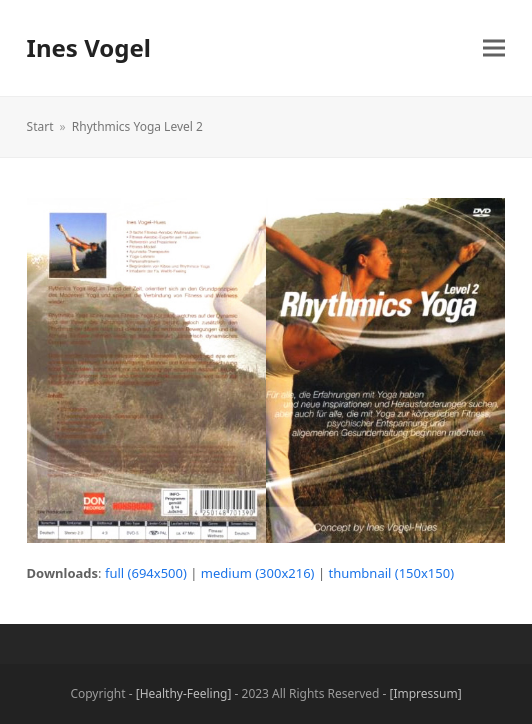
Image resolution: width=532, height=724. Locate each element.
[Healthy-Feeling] (184, 693)
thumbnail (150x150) (391, 573)
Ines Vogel (89, 47)
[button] (494, 48)
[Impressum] (426, 693)
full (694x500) (146, 573)
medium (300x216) (258, 573)
